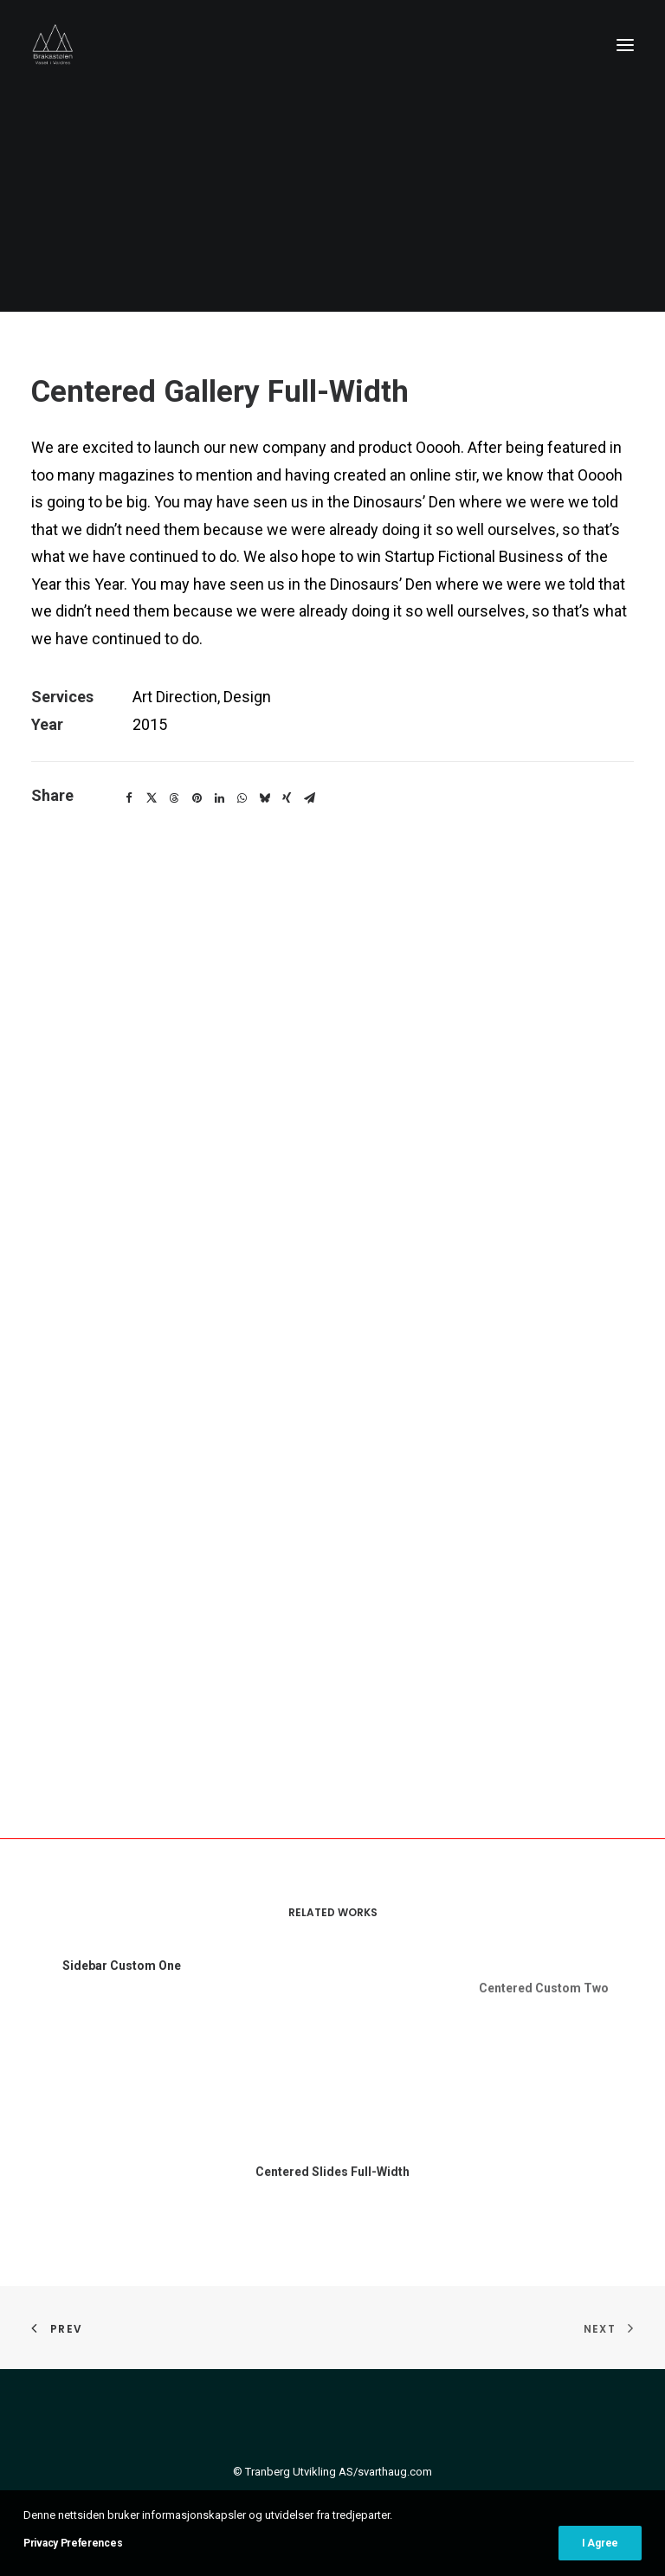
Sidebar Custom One (121, 1988)
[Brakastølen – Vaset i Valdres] (52, 45)
